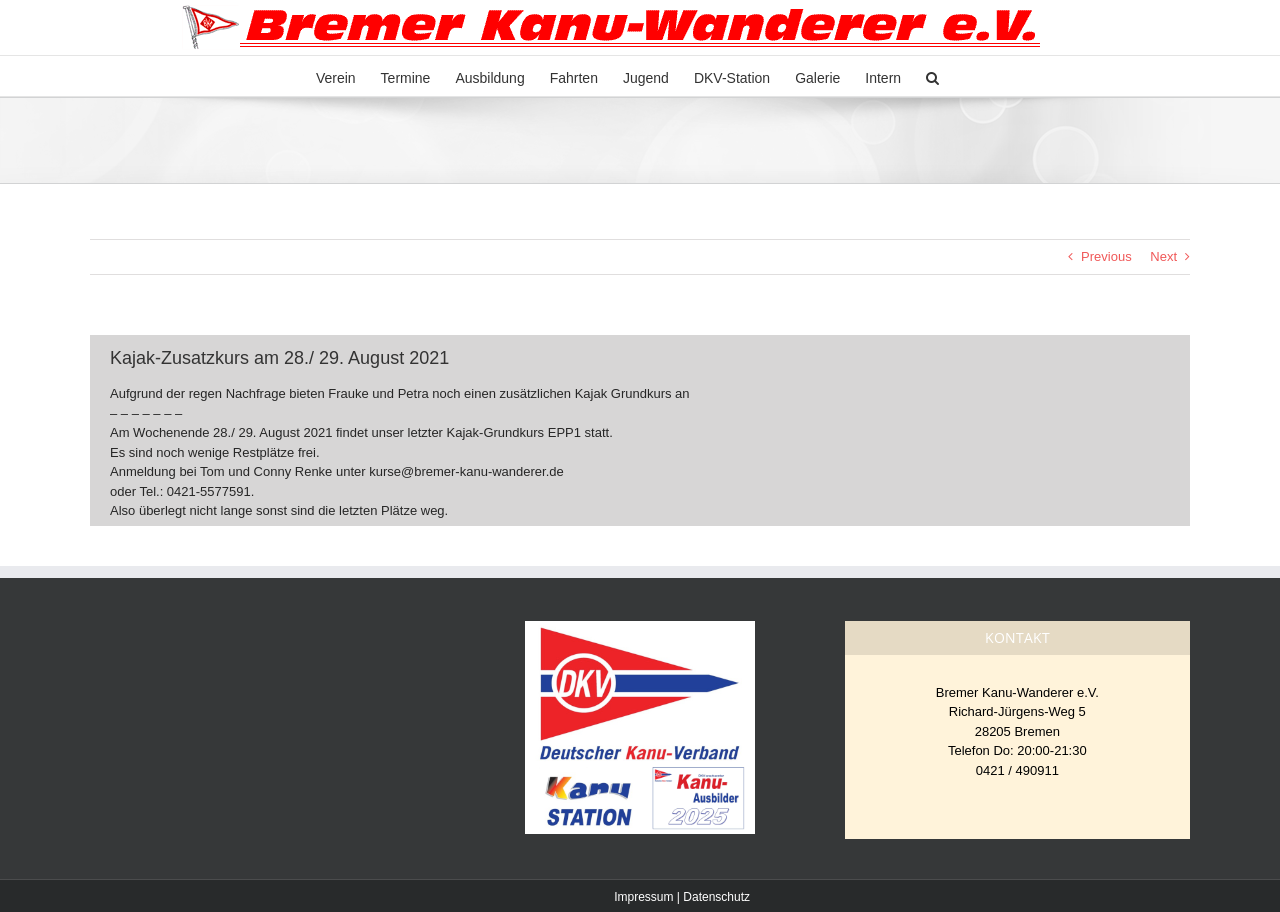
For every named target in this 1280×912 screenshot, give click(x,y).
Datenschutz (716, 897)
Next (1163, 256)
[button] (932, 76)
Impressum (643, 897)
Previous (1106, 256)
